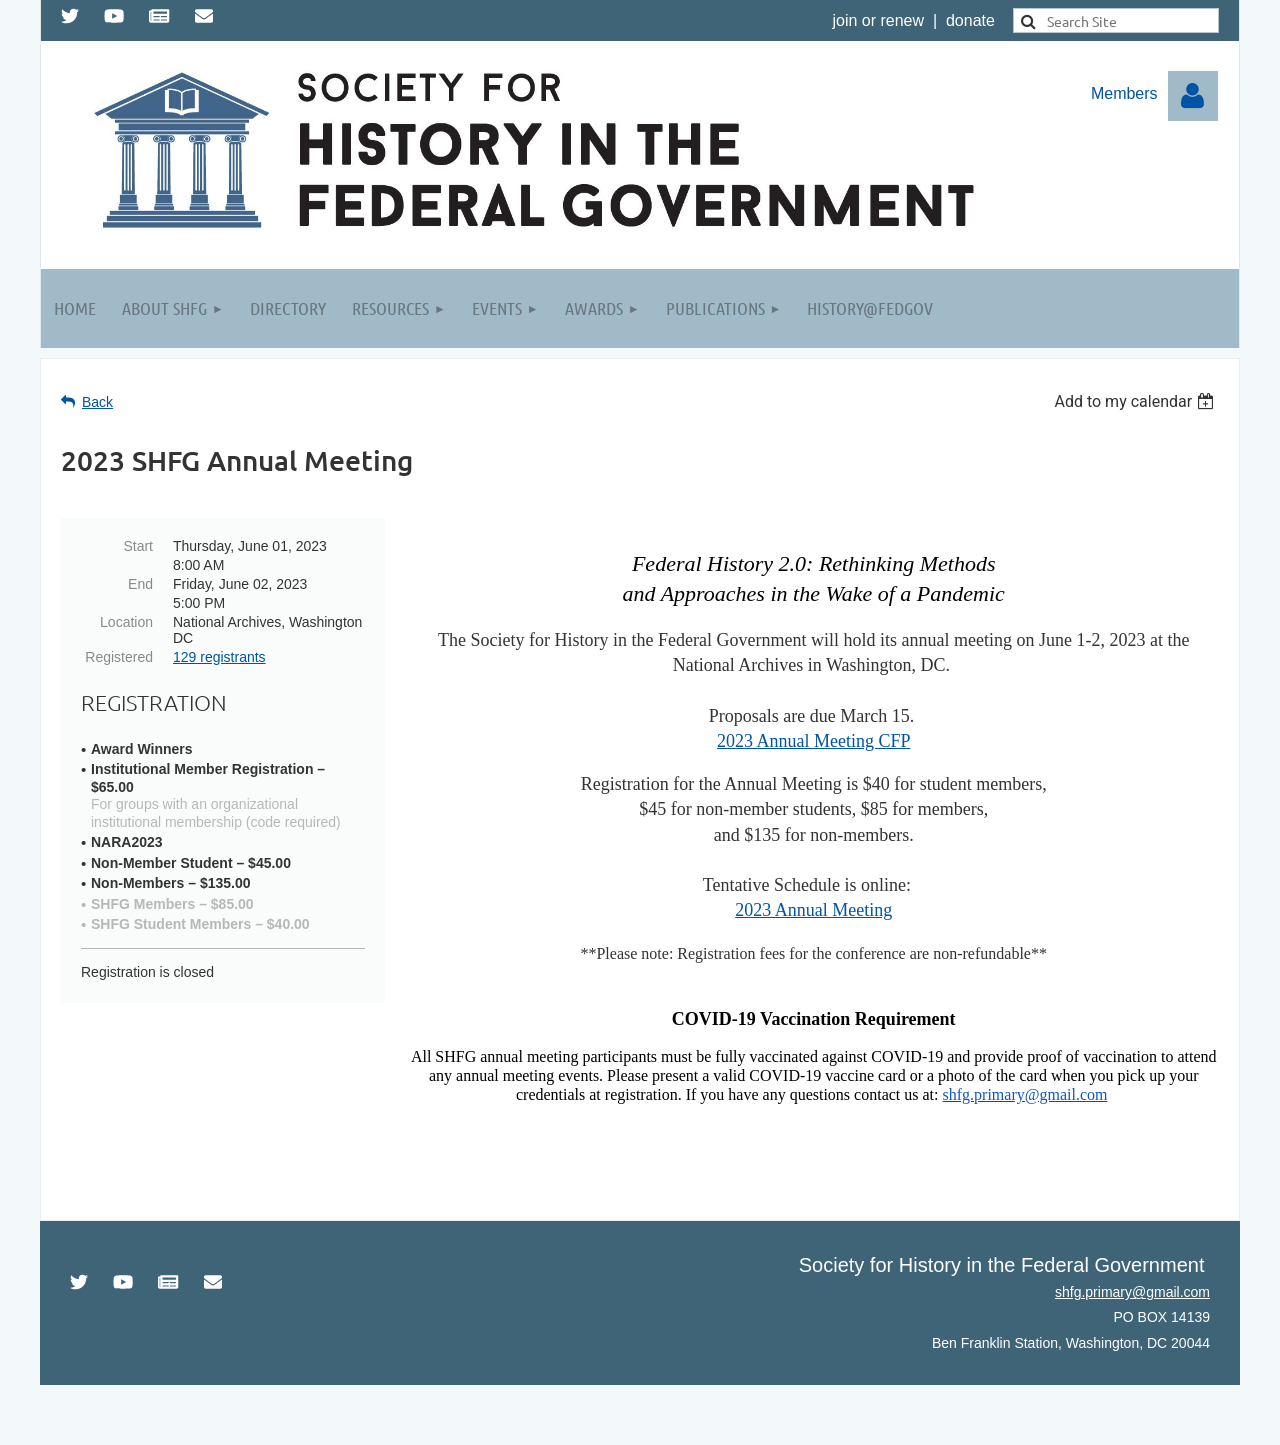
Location (126, 622)
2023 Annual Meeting (813, 910)
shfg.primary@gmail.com (1132, 1292)
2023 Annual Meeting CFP (814, 741)
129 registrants (219, 657)
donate (970, 20)
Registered (119, 657)
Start (138, 546)
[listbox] (1136, 401)
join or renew (878, 20)
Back (97, 402)
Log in (1193, 96)
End (140, 584)
